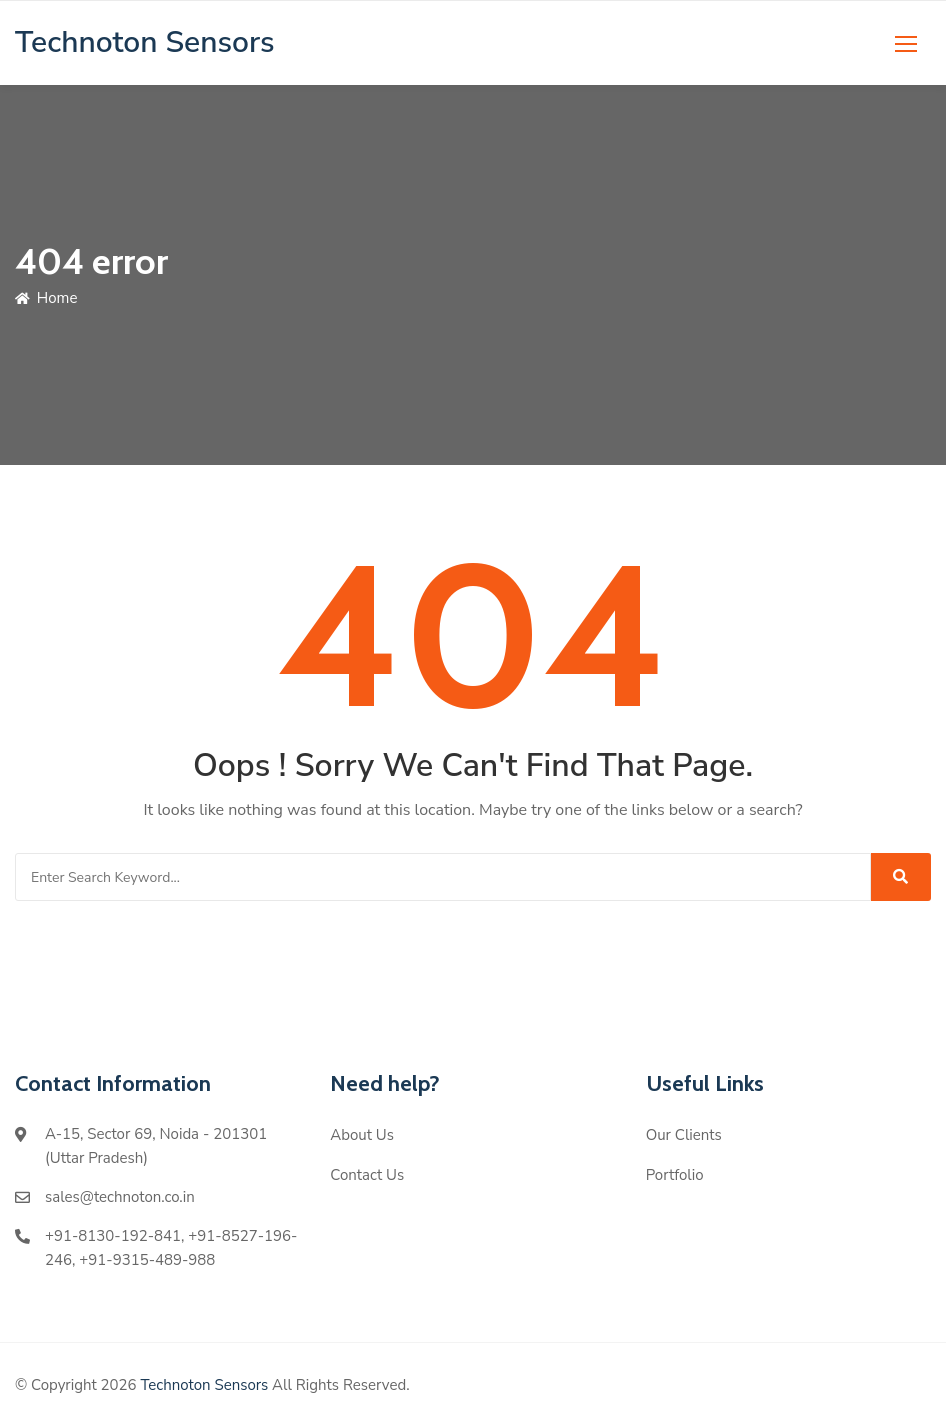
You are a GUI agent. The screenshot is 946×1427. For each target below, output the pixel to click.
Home (46, 298)
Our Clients (684, 1135)
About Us (362, 1135)
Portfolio (675, 1175)
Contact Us (367, 1175)
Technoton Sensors (204, 1385)
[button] (906, 43)
